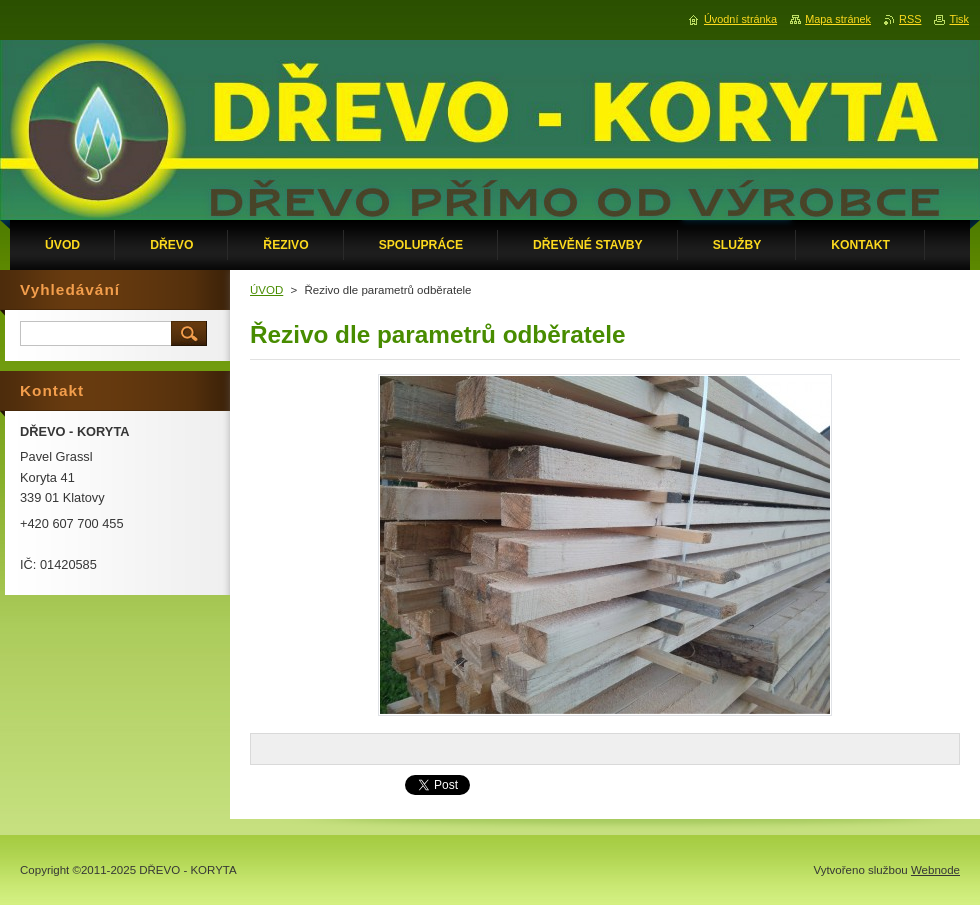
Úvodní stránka (740, 19)
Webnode (935, 870)
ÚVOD (266, 290)
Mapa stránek (838, 19)
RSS (910, 19)
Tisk (959, 19)
